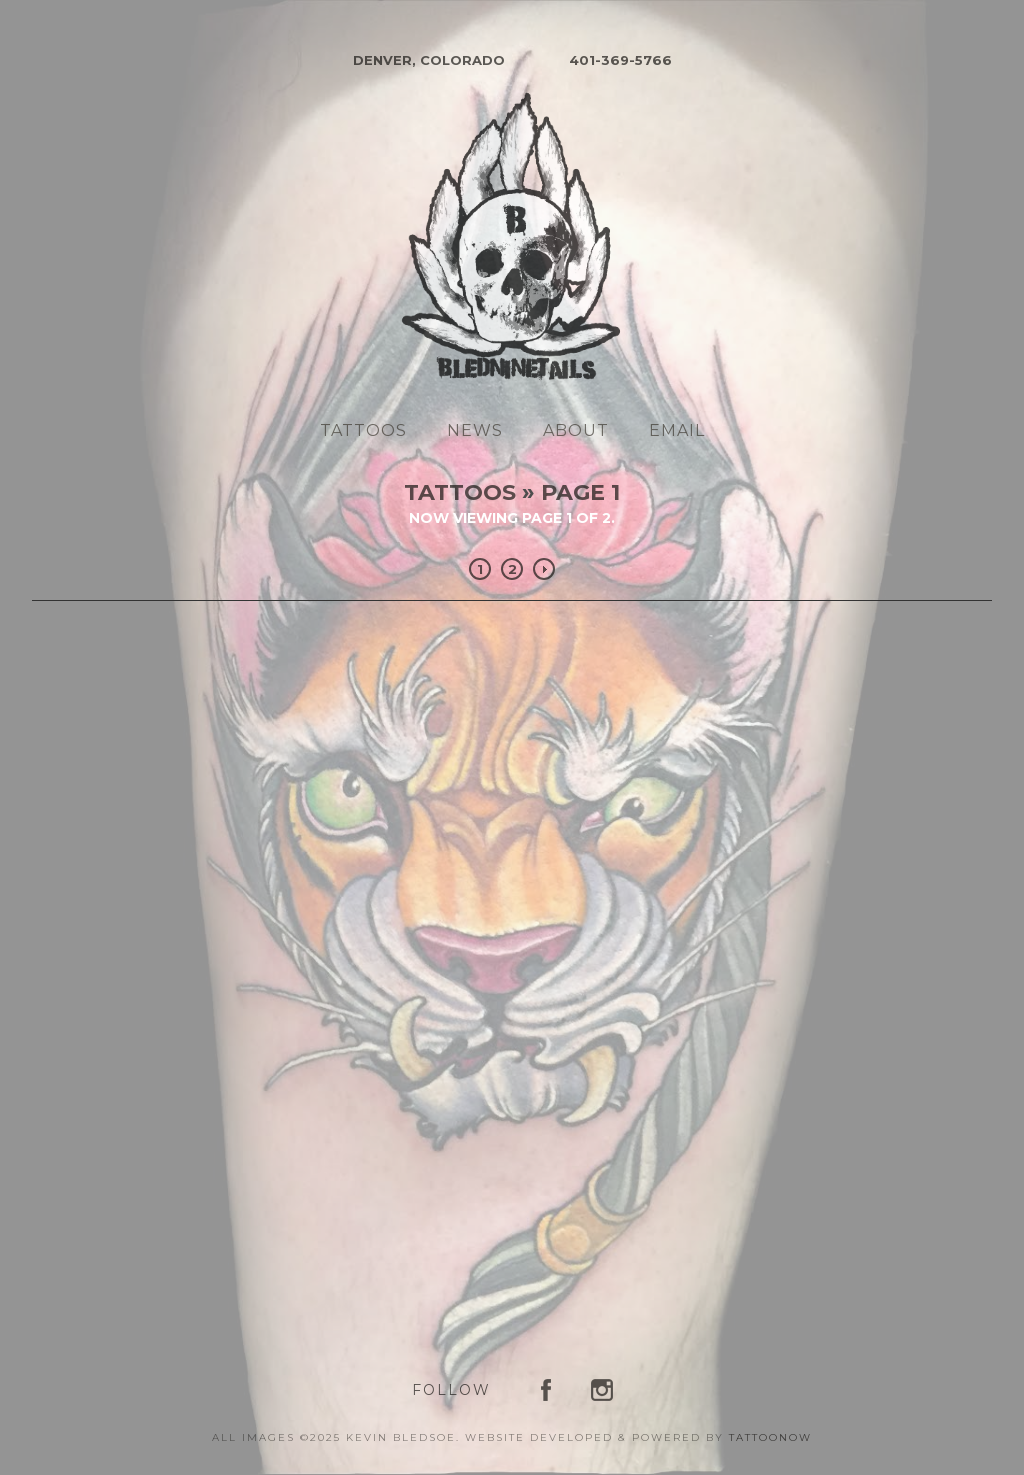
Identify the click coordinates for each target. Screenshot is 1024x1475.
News (475, 430)
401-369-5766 (620, 60)
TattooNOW (770, 1437)
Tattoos (363, 430)
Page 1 (580, 492)
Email (677, 430)
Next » (544, 569)
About (576, 430)
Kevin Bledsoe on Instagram (602, 1390)
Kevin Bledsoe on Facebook (546, 1390)
